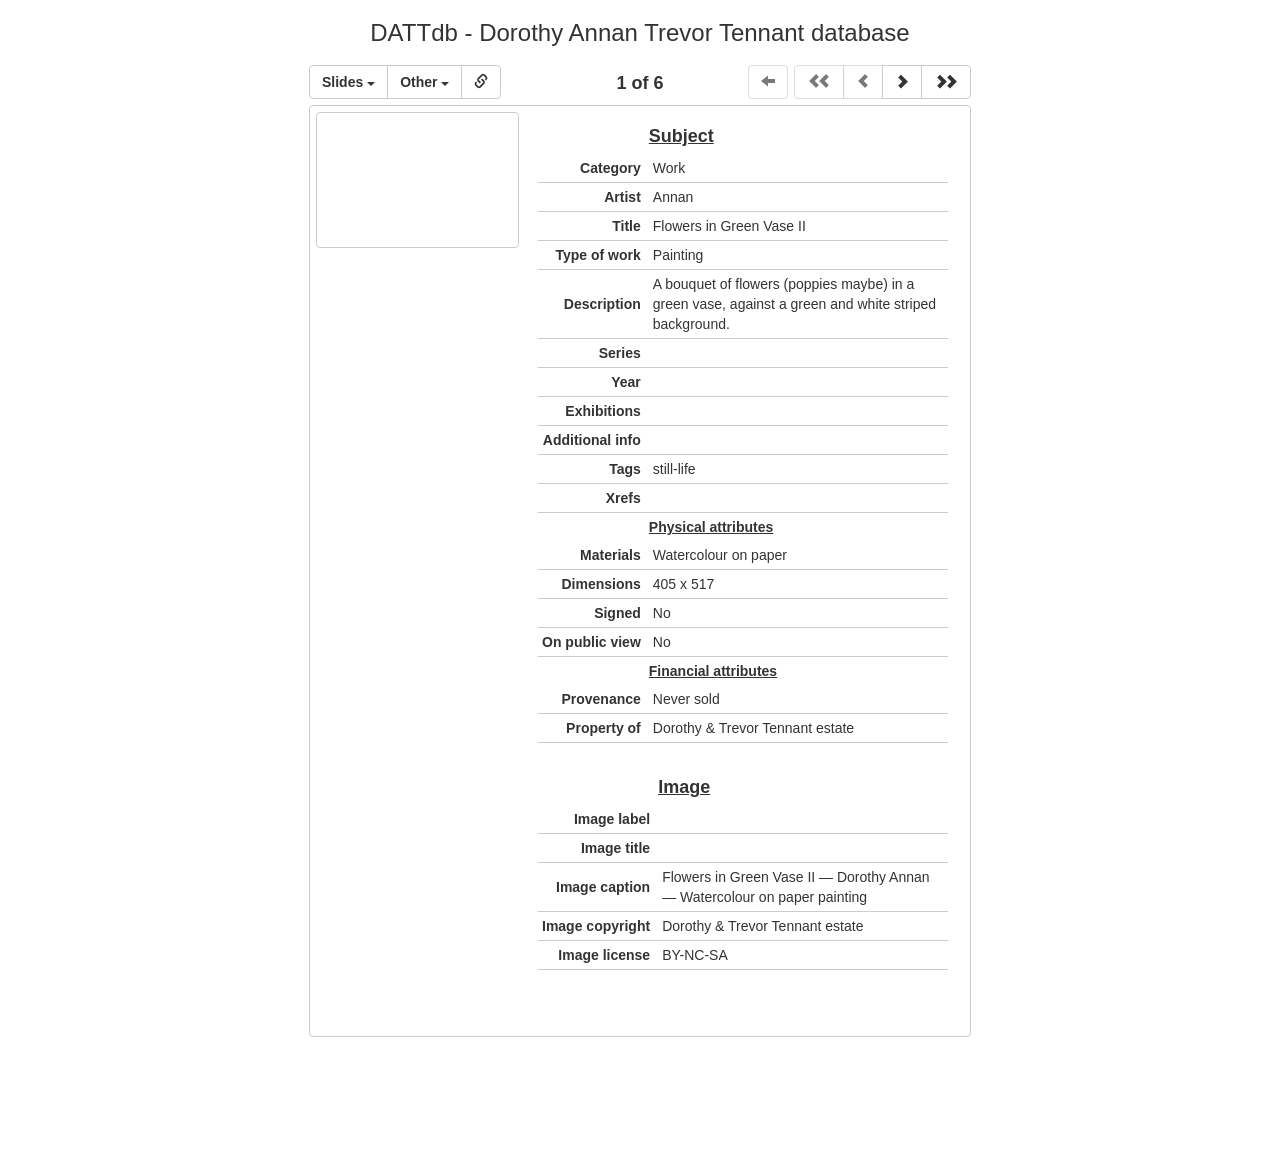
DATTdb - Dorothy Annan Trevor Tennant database (639, 32)
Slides (348, 82)
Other (424, 82)
